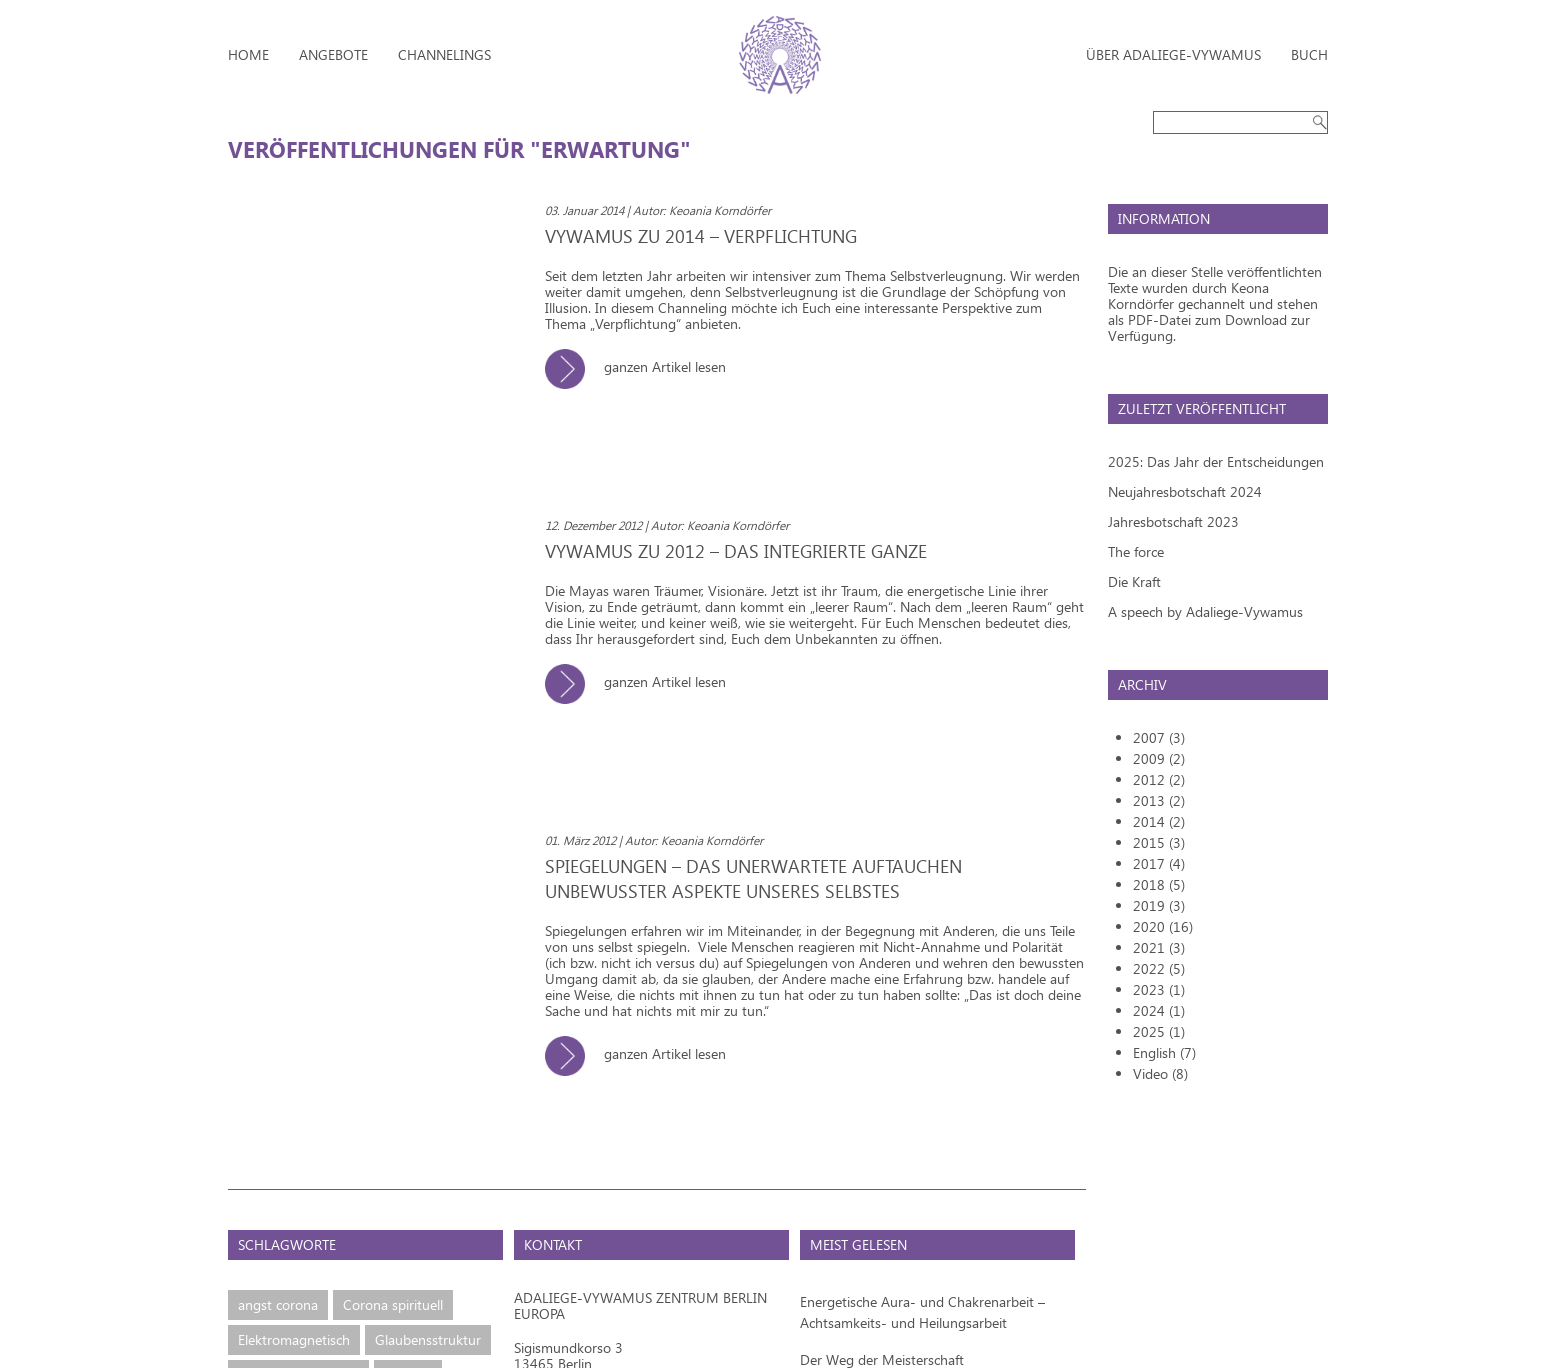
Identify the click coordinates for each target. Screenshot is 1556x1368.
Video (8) (1160, 1073)
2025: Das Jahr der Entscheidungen (1216, 461)
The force (1136, 551)
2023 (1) (1159, 989)
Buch (1309, 54)
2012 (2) (1159, 779)
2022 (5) (1159, 968)
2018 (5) (1159, 884)
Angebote (333, 54)
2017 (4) (1159, 863)
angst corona (278, 1304)
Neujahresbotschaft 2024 (1185, 491)
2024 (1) (1159, 1010)
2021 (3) (1159, 947)
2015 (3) (1159, 842)
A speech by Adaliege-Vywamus (1205, 611)
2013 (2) (1159, 800)
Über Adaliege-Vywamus (1173, 54)
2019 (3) (1159, 905)
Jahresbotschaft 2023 (1173, 521)
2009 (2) (1159, 758)
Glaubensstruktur (428, 1339)
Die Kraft (1134, 581)
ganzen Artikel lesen (643, 366)
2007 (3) (1159, 737)
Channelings (444, 54)
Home (248, 54)
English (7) (1164, 1052)
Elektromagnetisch (294, 1339)
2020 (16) (1163, 926)
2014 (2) (1159, 821)
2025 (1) (1159, 1031)
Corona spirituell (393, 1304)
